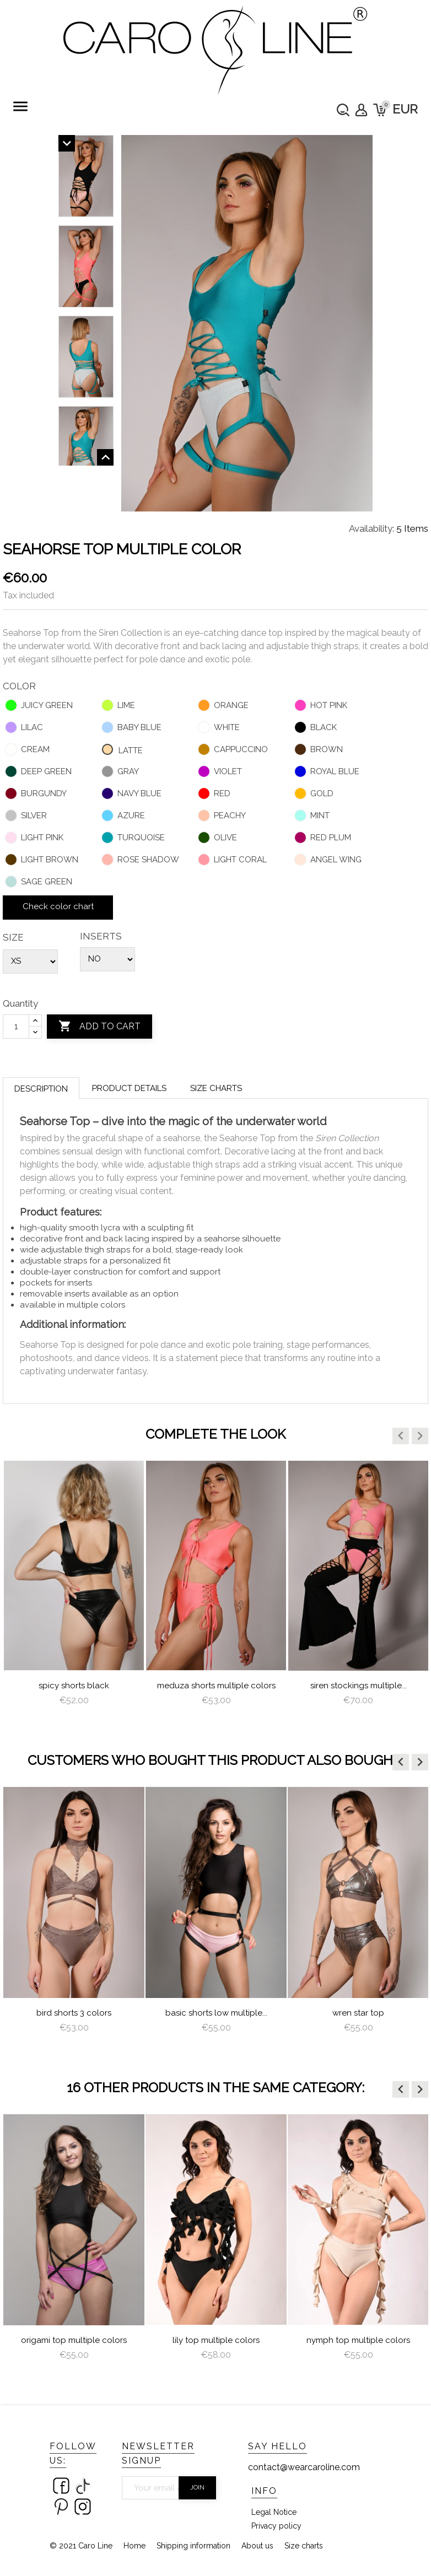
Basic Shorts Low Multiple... (216, 2013)
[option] (74, 1593)
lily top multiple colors (216, 2340)
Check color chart (58, 906)
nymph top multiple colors (358, 2340)
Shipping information (193, 2545)
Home (134, 2545)
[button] (400, 1436)
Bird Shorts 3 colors (73, 2013)
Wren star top (358, 2013)
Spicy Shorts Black (74, 1686)
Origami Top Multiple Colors (74, 2340)
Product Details (129, 1088)
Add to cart (99, 1026)
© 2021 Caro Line (81, 2545)
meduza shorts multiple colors (216, 1686)
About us (257, 2545)
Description (41, 1089)
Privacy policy (276, 2525)
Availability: (371, 528)
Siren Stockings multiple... (358, 1686)
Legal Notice (274, 2512)
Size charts (216, 1088)
